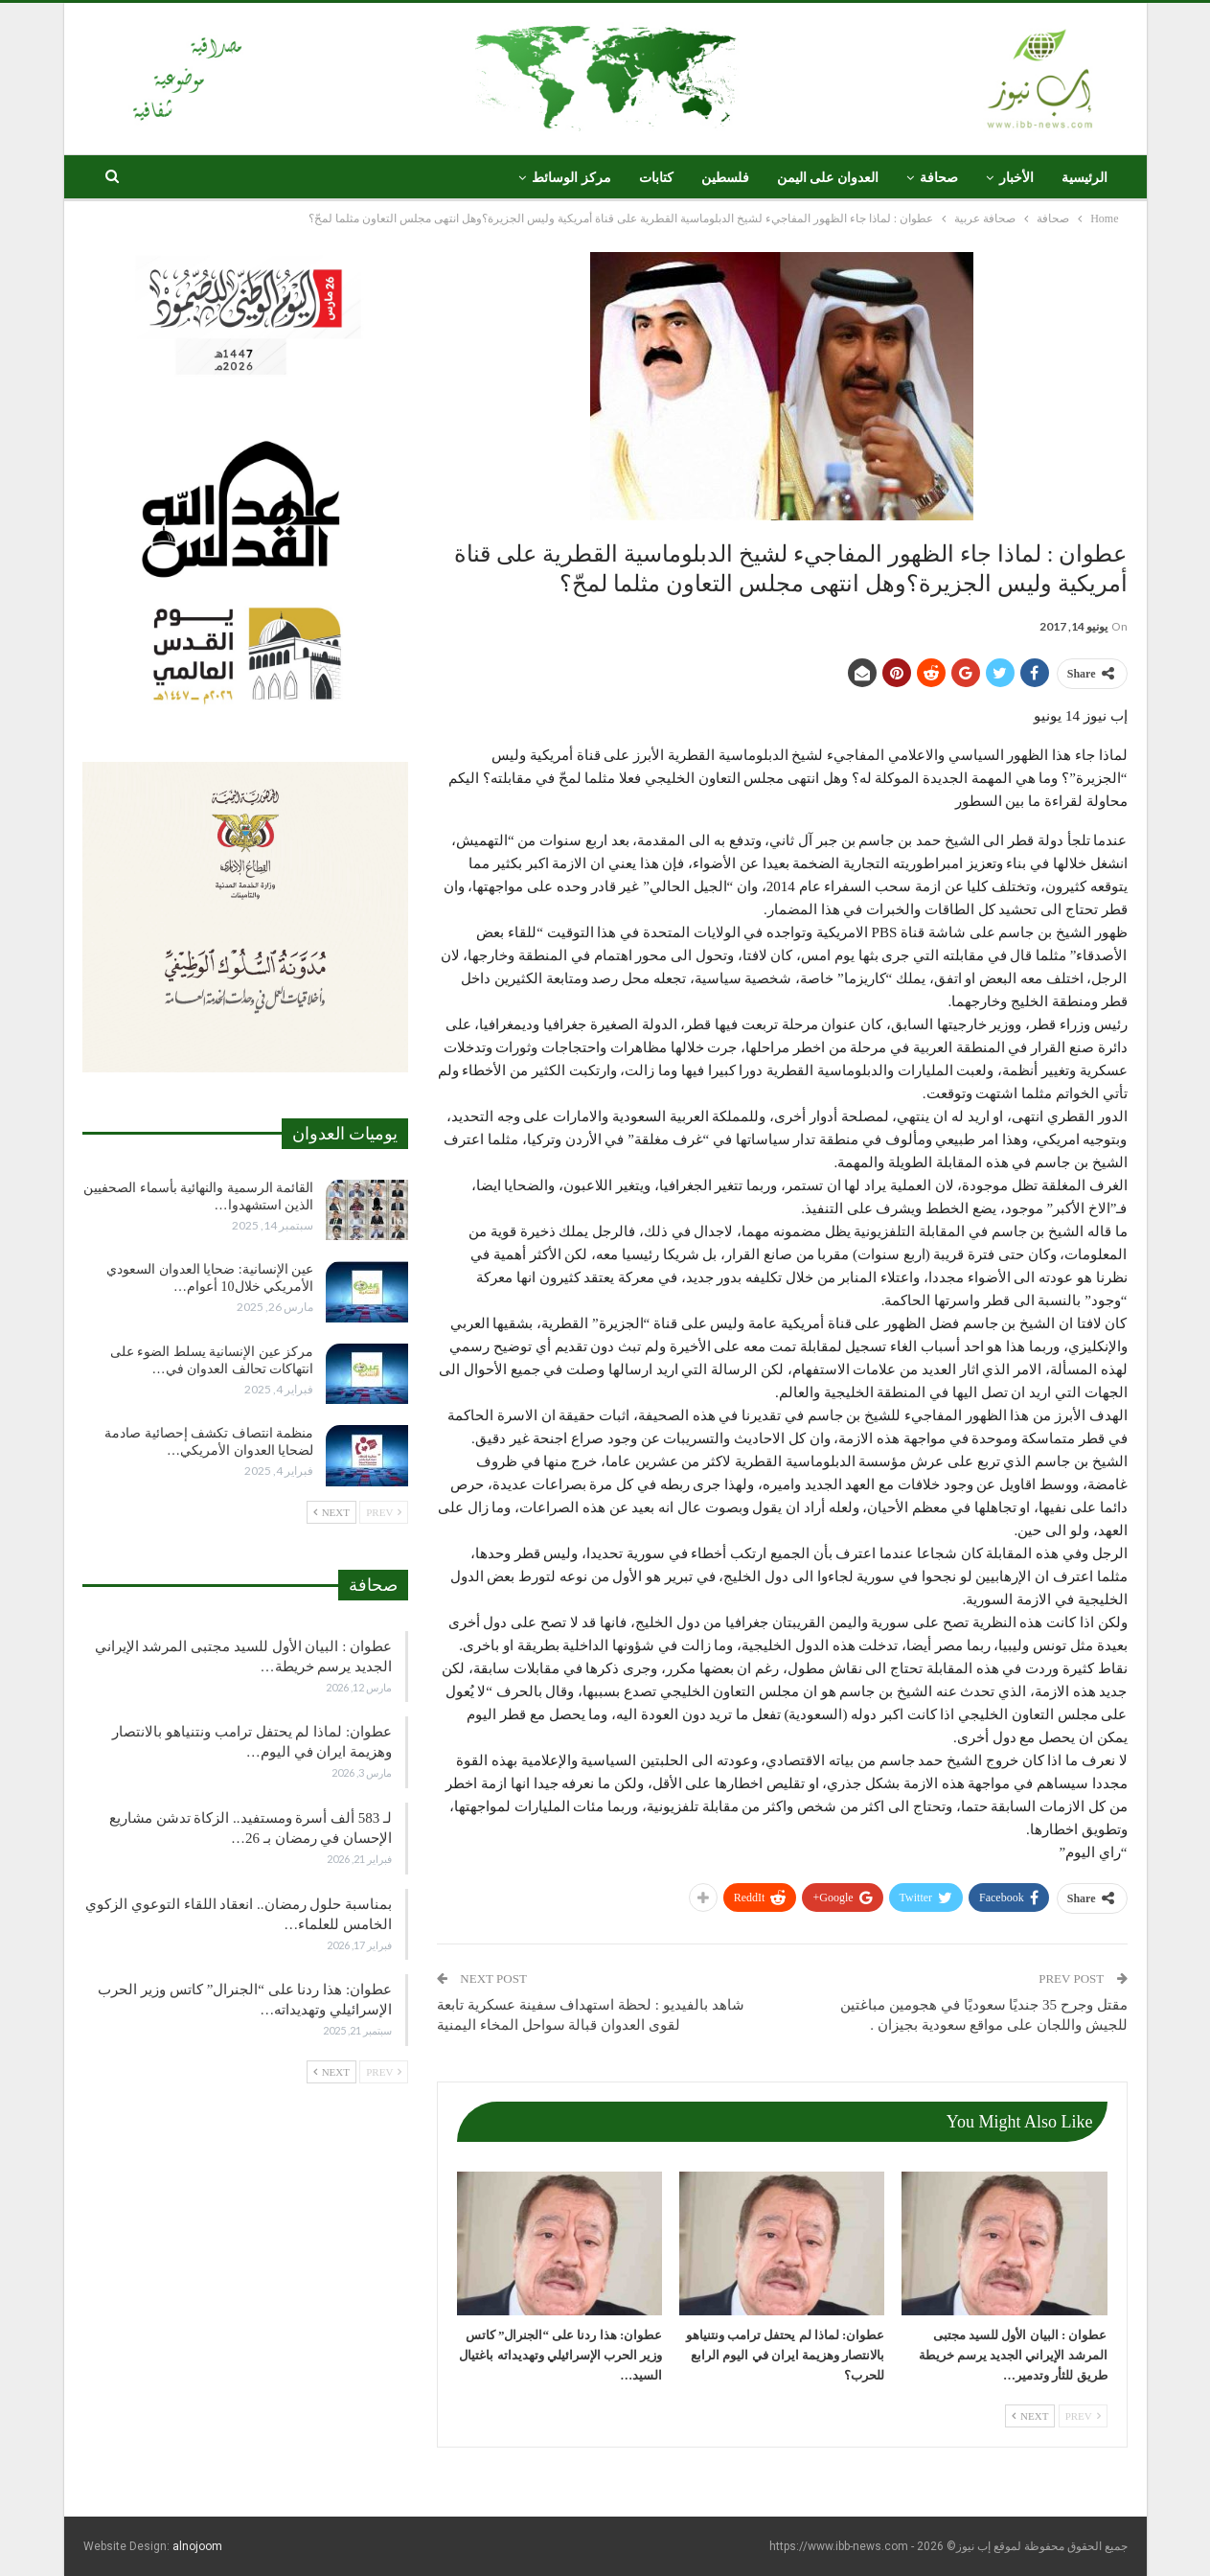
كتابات (656, 178)
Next (1030, 2416)
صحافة (939, 178)
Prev (1083, 2416)
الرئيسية (1084, 178)
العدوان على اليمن (828, 178)
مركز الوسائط (571, 178)
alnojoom (197, 2546)
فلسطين (725, 178)
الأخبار (1016, 178)
